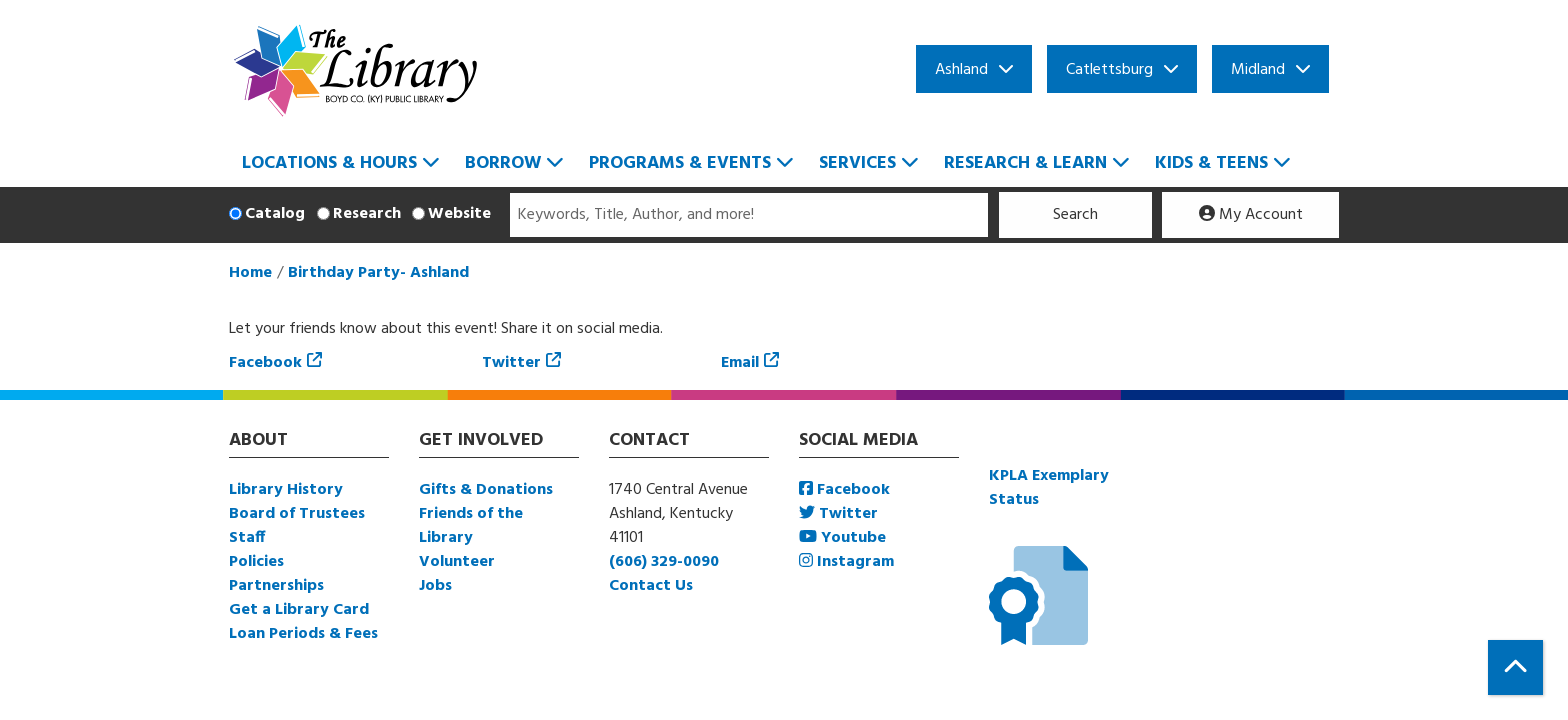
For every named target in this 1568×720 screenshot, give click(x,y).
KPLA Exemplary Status (1049, 488)
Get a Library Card (299, 610)
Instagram (846, 562)
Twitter (511, 363)
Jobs (435, 586)
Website (459, 214)
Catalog (275, 214)
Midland (1258, 70)
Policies (256, 562)
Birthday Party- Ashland (378, 273)
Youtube (842, 538)
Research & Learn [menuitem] (1025, 163)
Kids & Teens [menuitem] (1211, 163)
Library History (286, 490)
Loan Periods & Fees (303, 634)
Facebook (265, 363)
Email (740, 363)
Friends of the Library (471, 526)
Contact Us (651, 586)
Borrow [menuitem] (503, 163)
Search (1075, 215)
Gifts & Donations (486, 490)
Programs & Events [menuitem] (680, 163)
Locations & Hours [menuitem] (329, 163)
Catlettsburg (1109, 70)
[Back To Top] (1515, 667)
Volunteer (457, 562)
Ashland (961, 70)
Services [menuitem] (857, 163)
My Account (1251, 215)
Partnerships (276, 586)
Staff (247, 538)
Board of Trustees (297, 514)
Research (367, 214)
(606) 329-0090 (664, 562)
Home (250, 273)
